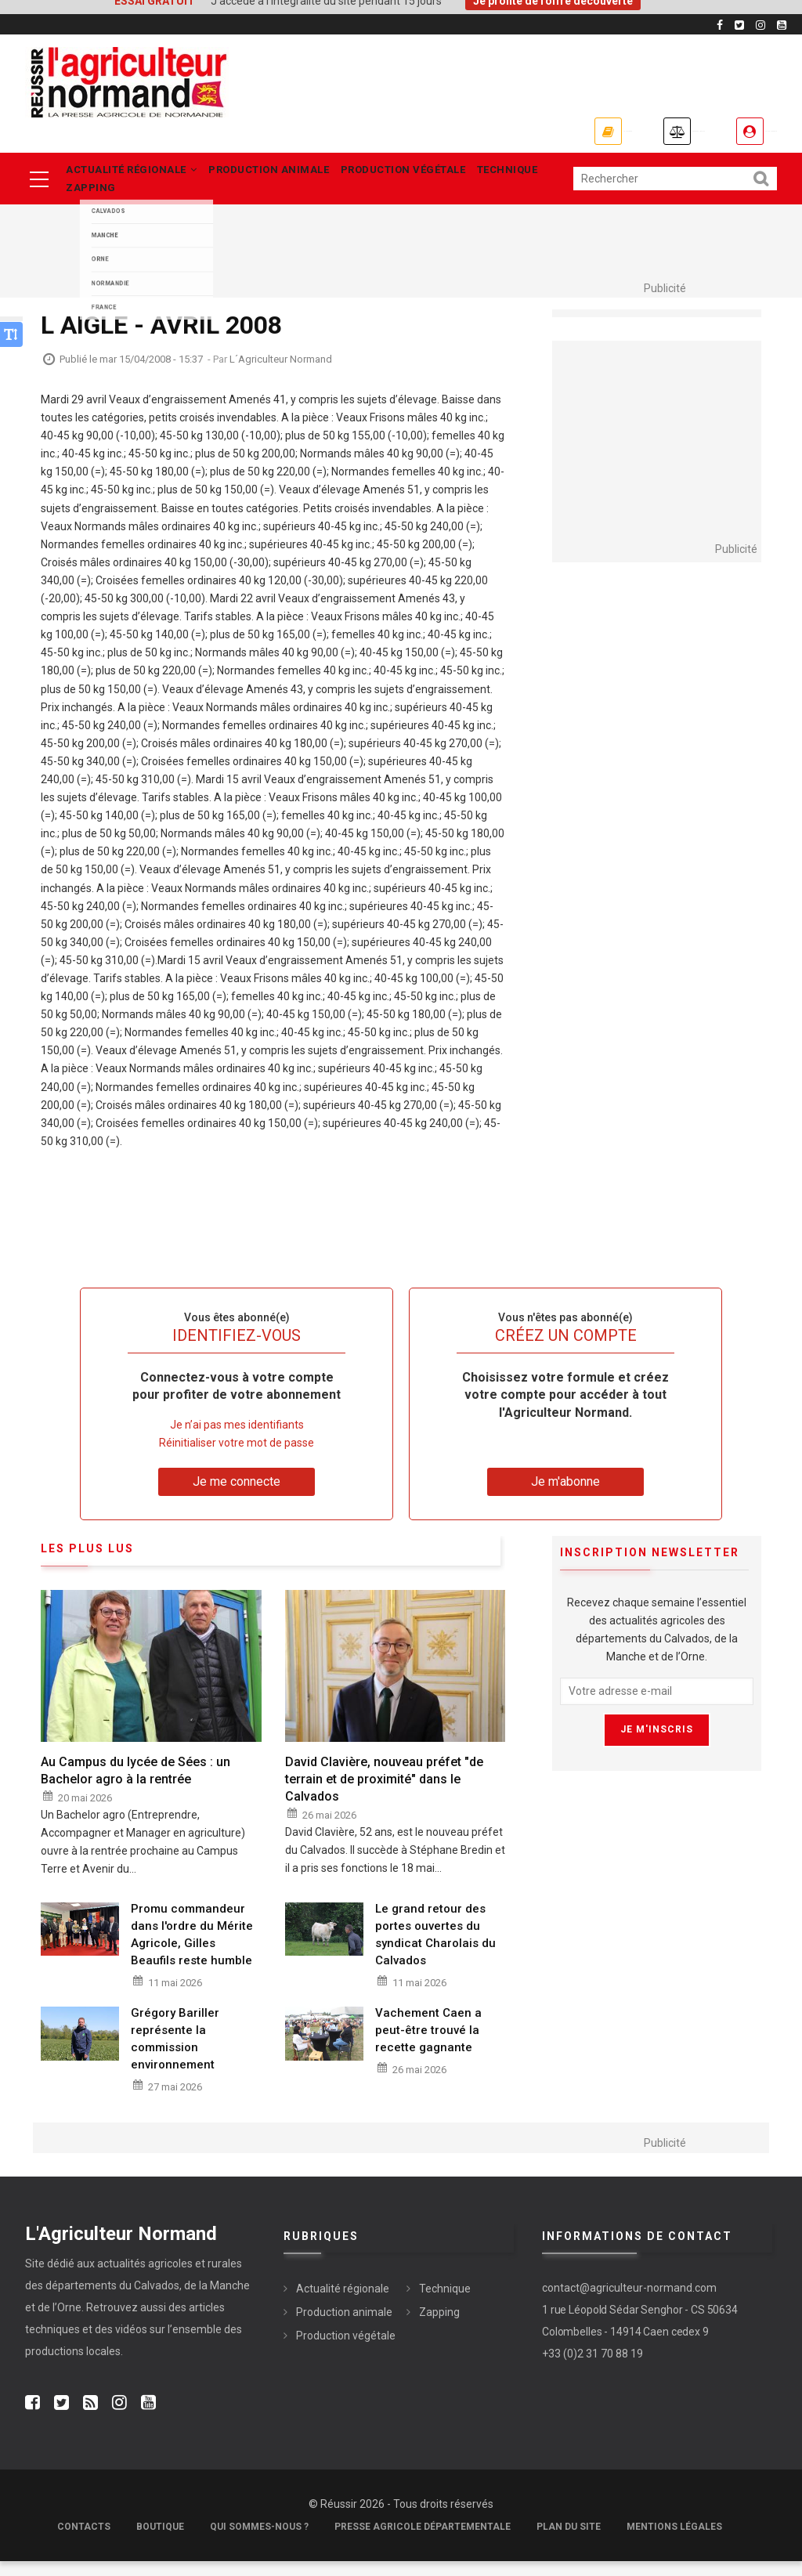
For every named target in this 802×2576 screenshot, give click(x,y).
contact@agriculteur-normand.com (629, 2302)
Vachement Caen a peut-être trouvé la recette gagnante (428, 2044)
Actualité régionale (134, 173)
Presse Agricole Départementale (422, 2541)
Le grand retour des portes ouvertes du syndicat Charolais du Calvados (435, 1949)
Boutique (160, 2541)
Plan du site (568, 2541)
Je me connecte (733, 131)
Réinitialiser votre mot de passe (236, 1457)
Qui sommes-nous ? (259, 2541)
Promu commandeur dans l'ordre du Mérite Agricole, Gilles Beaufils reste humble (192, 1949)
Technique (545, 173)
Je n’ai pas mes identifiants (237, 1439)
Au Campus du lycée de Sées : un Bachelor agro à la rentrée (135, 1785)
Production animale (283, 173)
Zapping (93, 198)
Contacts (83, 2541)
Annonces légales (569, 131)
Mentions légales (674, 2541)
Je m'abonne (414, 131)
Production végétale (430, 173)
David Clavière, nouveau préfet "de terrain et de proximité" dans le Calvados (384, 1793)
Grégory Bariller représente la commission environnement (175, 2053)
